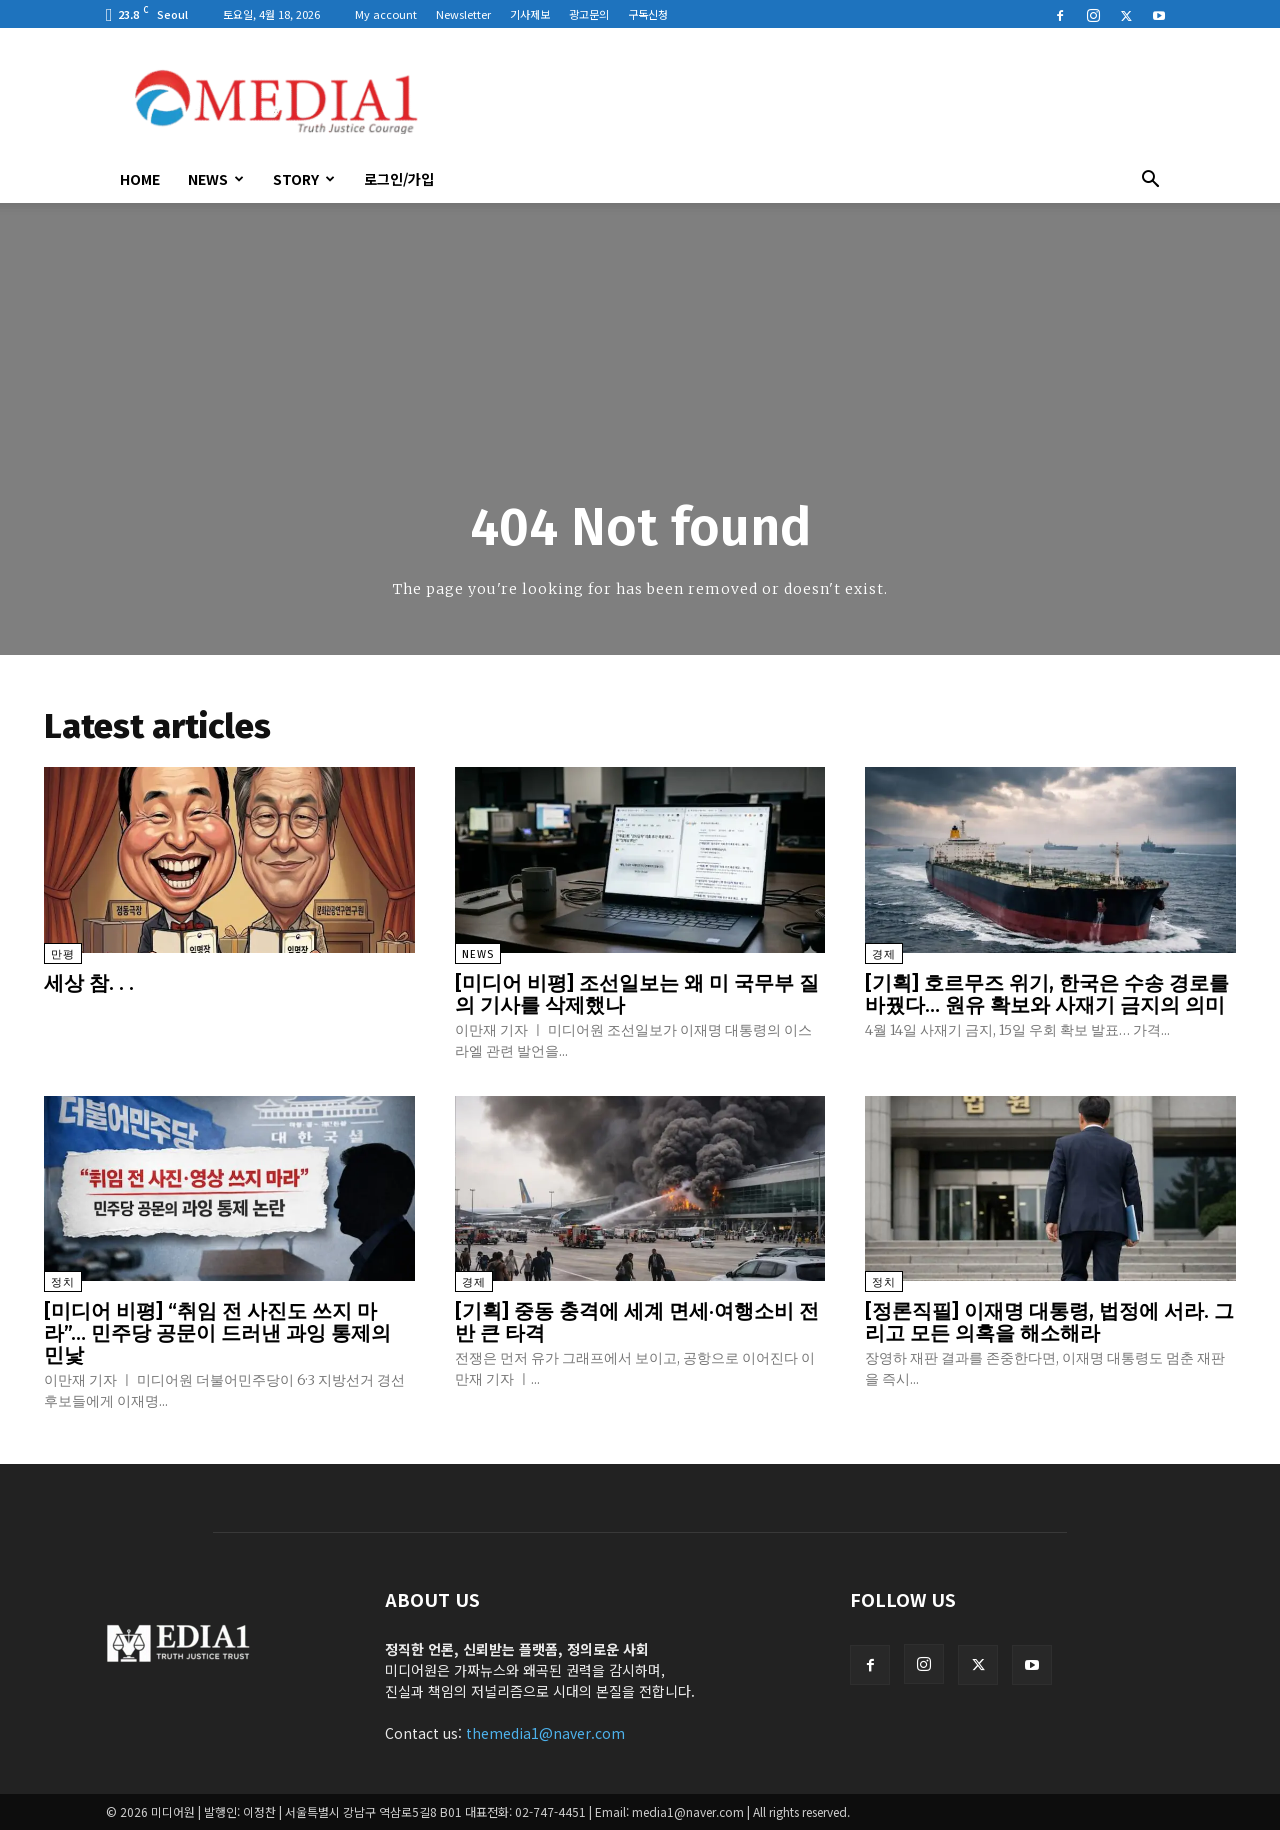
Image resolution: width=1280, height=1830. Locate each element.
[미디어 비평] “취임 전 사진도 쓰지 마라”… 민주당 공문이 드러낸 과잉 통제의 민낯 (217, 1333)
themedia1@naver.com (545, 1733)
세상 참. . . (89, 983)
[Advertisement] (810, 101)
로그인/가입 (399, 179)
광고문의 (589, 14)
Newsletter (463, 14)
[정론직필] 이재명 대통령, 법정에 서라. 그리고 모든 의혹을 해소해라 (1049, 1322)
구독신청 (648, 14)
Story (304, 179)
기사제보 (530, 14)
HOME (140, 179)
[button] (1150, 181)
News (216, 179)
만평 (63, 954)
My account (386, 14)
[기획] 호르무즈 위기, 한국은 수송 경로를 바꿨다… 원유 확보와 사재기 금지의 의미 (1047, 994)
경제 (884, 954)
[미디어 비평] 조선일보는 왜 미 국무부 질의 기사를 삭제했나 (637, 994)
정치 (63, 1282)
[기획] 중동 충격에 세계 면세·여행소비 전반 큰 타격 (637, 1322)
